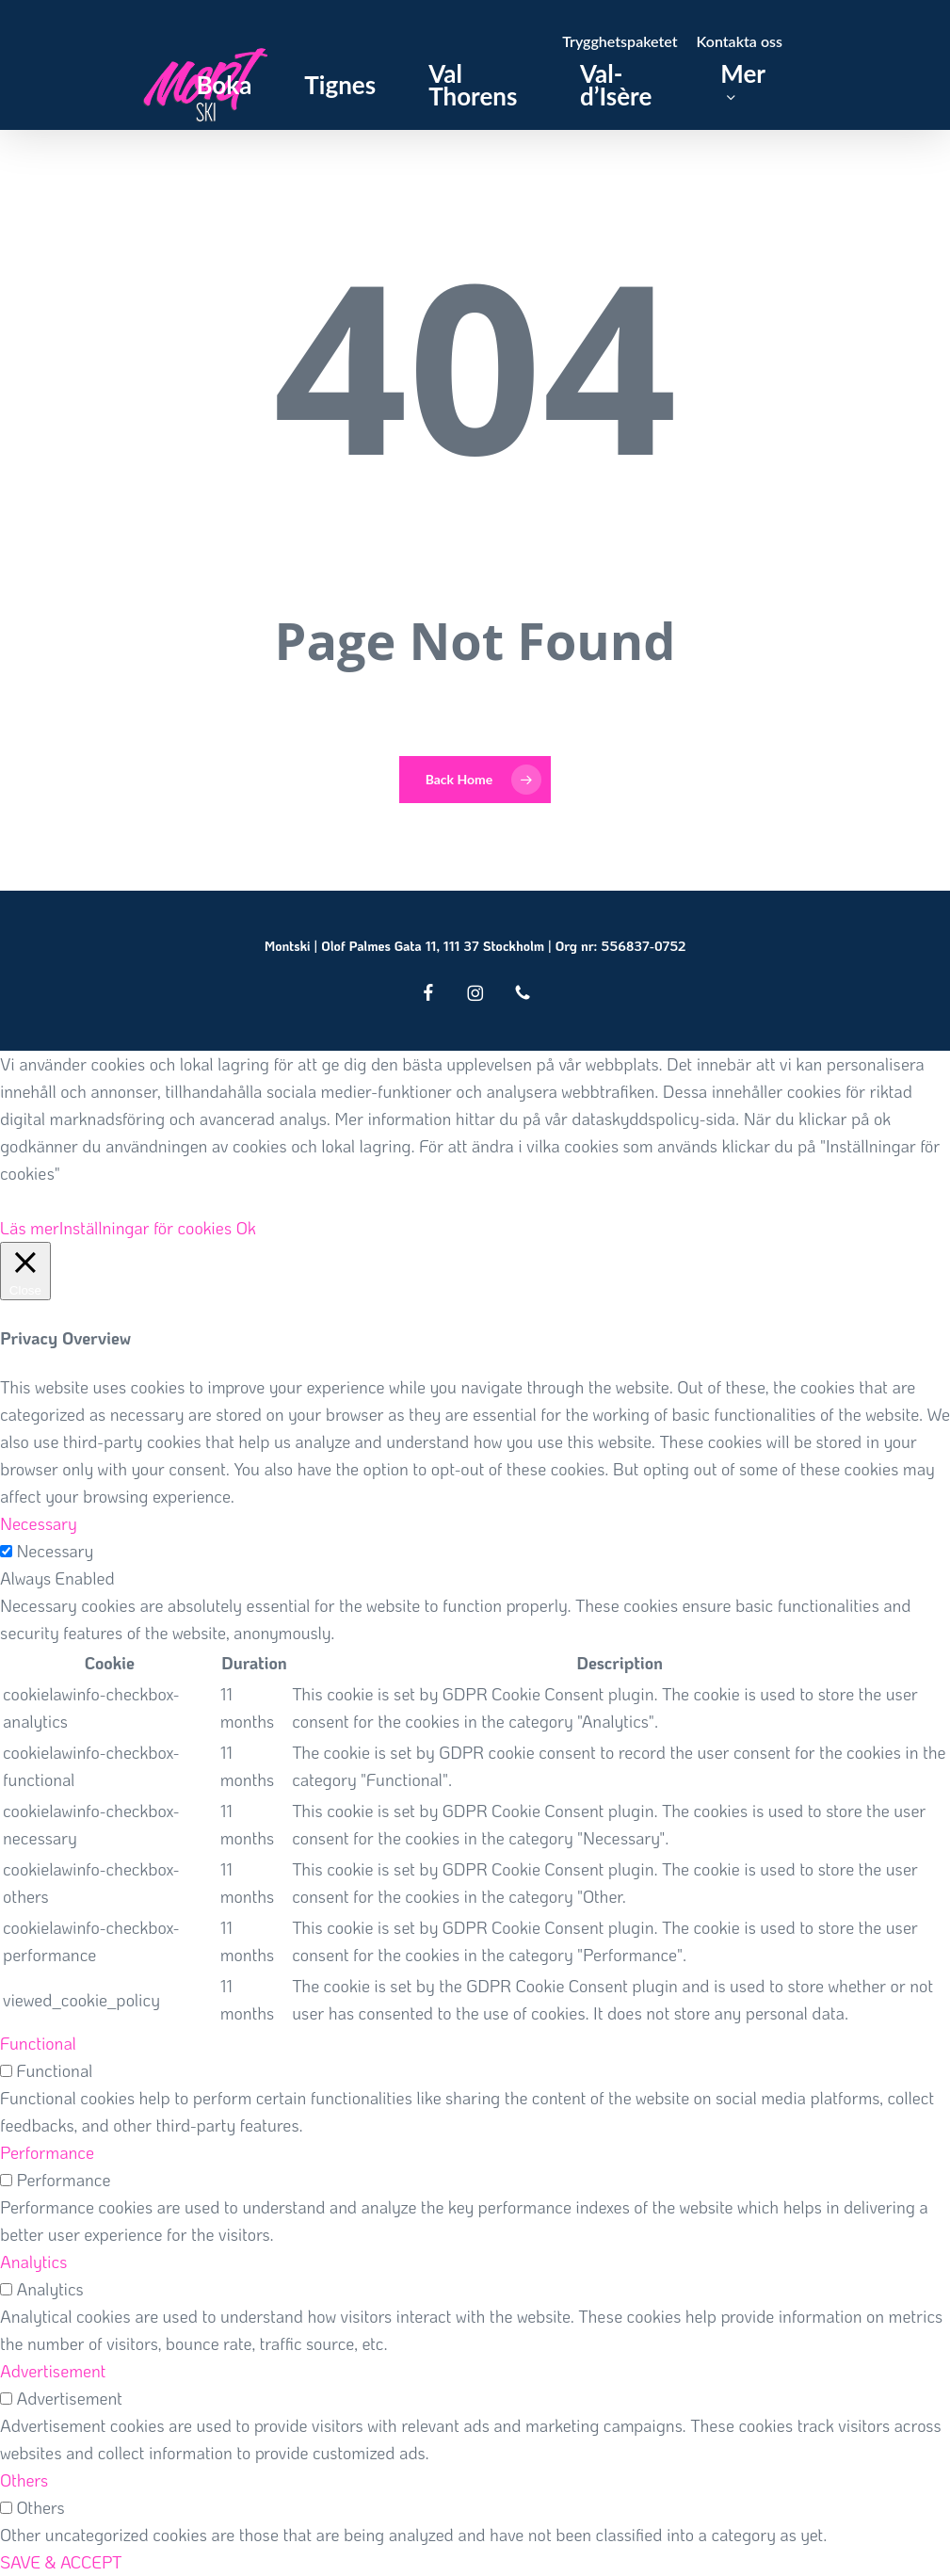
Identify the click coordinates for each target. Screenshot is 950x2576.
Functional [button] (38, 2043)
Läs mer (29, 1227)
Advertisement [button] (52, 2370)
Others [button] (24, 2480)
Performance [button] (47, 2152)
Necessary (54, 1550)
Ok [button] (246, 1227)
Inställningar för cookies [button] (146, 1227)
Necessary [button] (38, 1523)
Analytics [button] (33, 2261)
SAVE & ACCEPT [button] (61, 2562)
